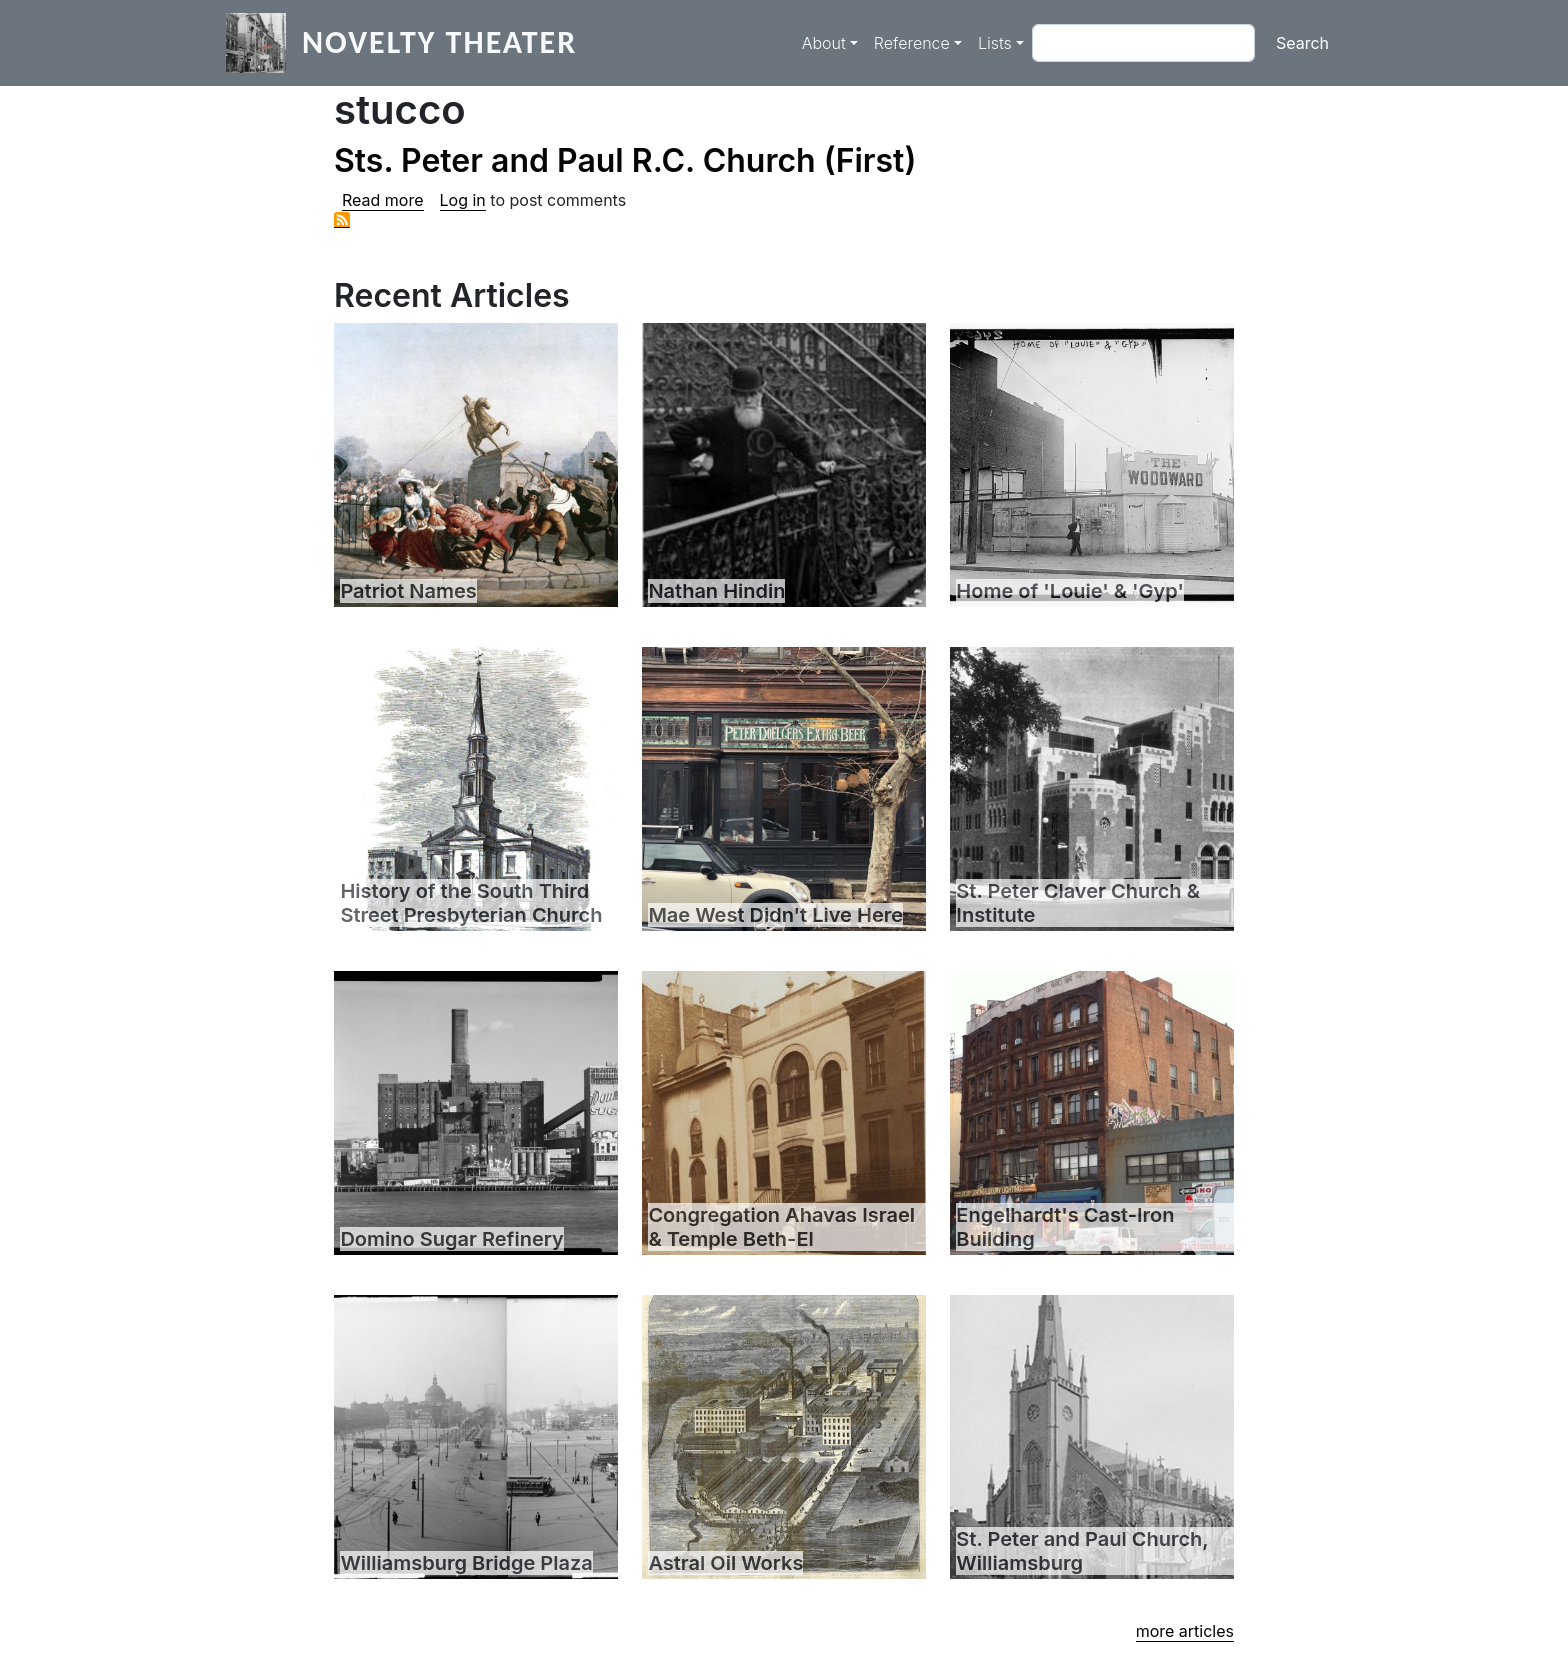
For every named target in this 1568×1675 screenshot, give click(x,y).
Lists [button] (995, 43)
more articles (1185, 1631)
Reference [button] (912, 43)
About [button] (824, 43)
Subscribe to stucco (342, 220)
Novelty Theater (439, 42)
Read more (383, 200)
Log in (463, 200)
